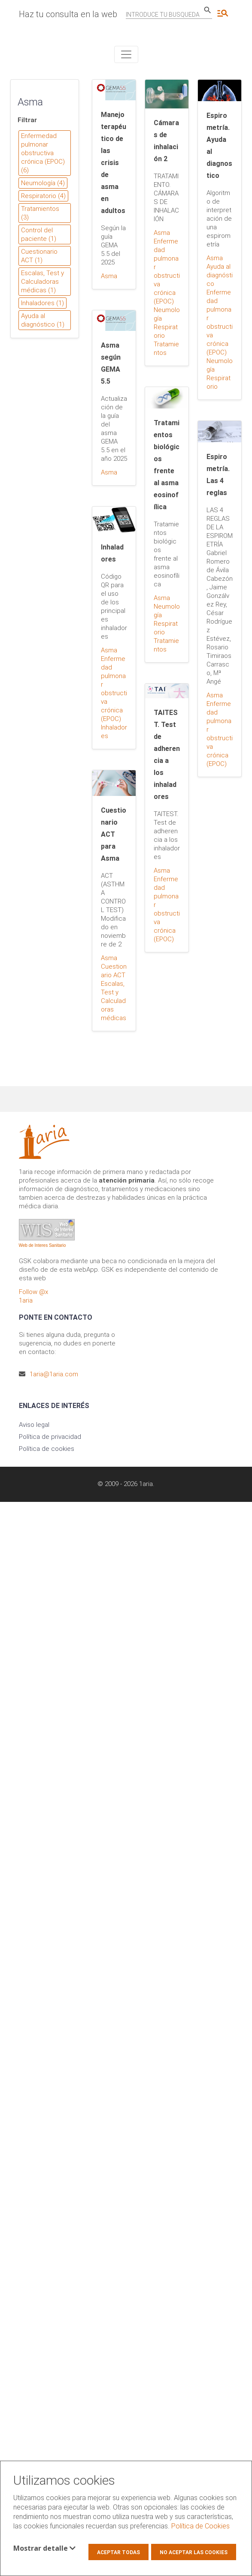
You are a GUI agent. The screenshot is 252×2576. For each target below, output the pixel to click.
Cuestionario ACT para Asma (113, 834)
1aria (26, 1300)
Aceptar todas (118, 2552)
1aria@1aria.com (54, 1374)
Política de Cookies (200, 2526)
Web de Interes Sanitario (42, 1245)
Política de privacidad (50, 1437)
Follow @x (33, 1292)
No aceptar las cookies (194, 2552)
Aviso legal (34, 1425)
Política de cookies (46, 1449)
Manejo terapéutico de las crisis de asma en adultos (113, 163)
